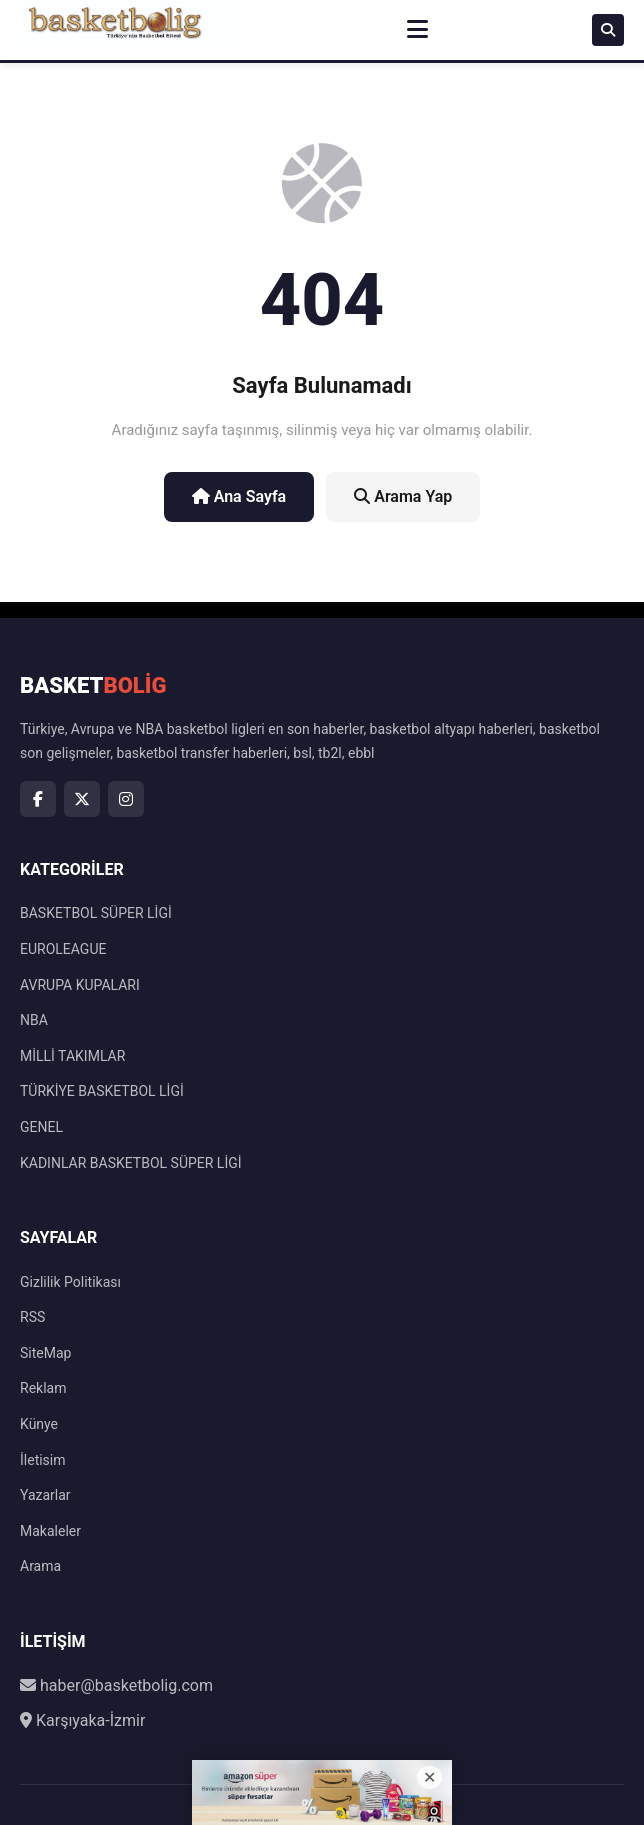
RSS (32, 1317)
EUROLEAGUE (63, 949)
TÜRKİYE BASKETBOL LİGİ (102, 1091)
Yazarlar (45, 1495)
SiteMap (45, 1353)
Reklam (43, 1388)
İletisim (43, 1460)
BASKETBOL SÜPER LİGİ (96, 913)
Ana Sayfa (239, 496)
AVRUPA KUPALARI (80, 985)
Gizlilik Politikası (70, 1282)
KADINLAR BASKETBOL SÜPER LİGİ (131, 1163)
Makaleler (50, 1531)
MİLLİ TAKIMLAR (72, 1056)
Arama (40, 1566)
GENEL (41, 1127)
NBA (34, 1020)
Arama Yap (403, 496)
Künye (39, 1424)
